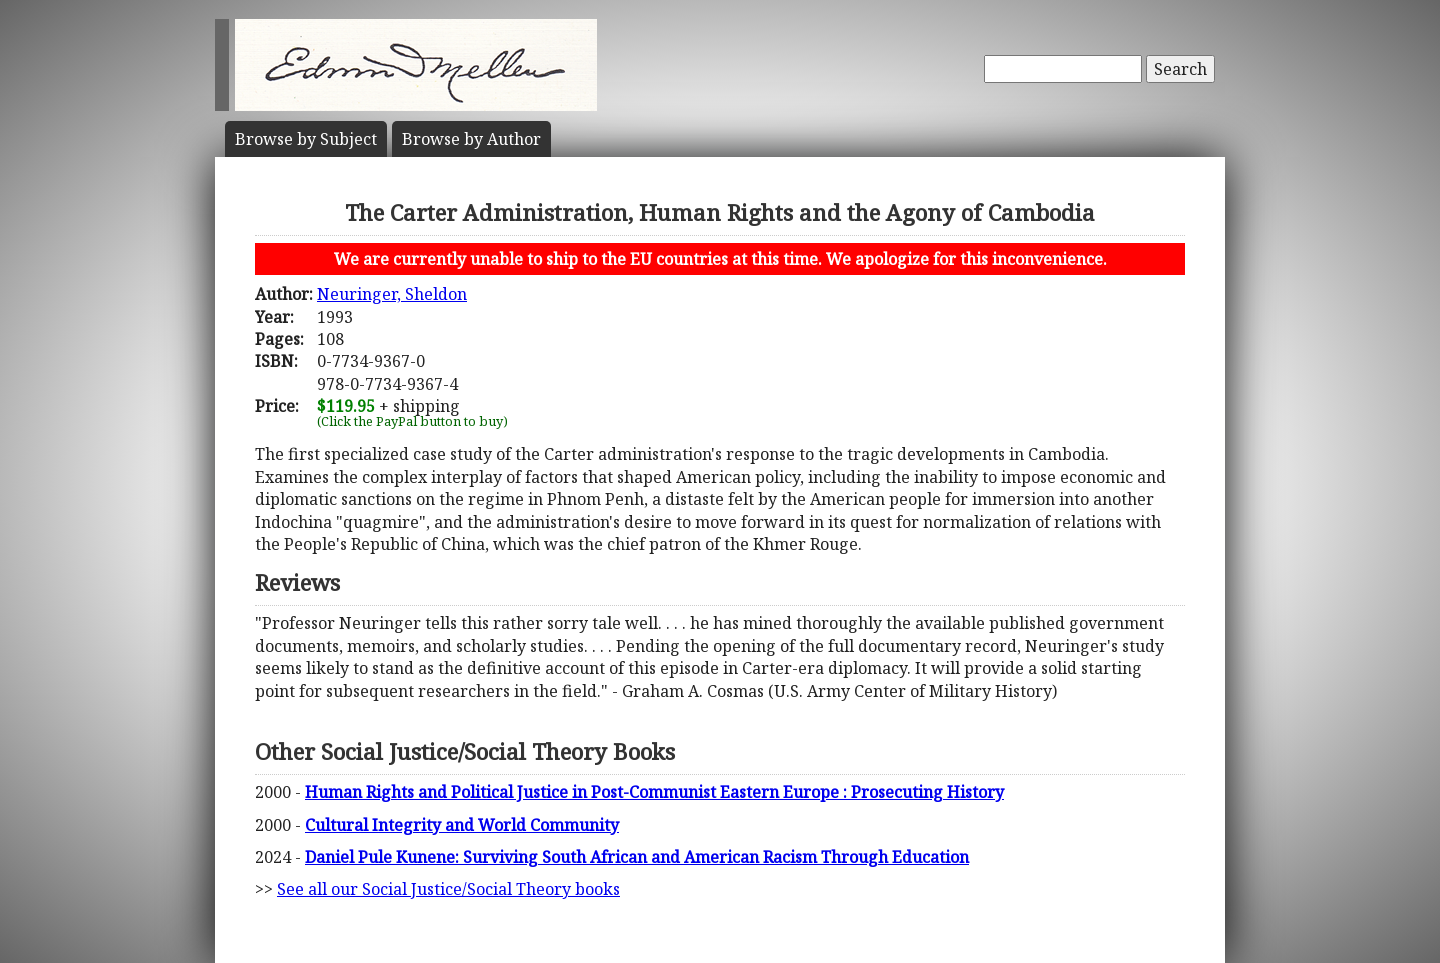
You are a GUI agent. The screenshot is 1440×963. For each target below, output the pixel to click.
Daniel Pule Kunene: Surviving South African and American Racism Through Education (637, 857)
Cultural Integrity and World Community (462, 825)
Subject (306, 139)
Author (471, 139)
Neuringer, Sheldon (392, 294)
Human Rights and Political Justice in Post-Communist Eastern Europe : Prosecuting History (654, 792)
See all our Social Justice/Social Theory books (448, 889)
